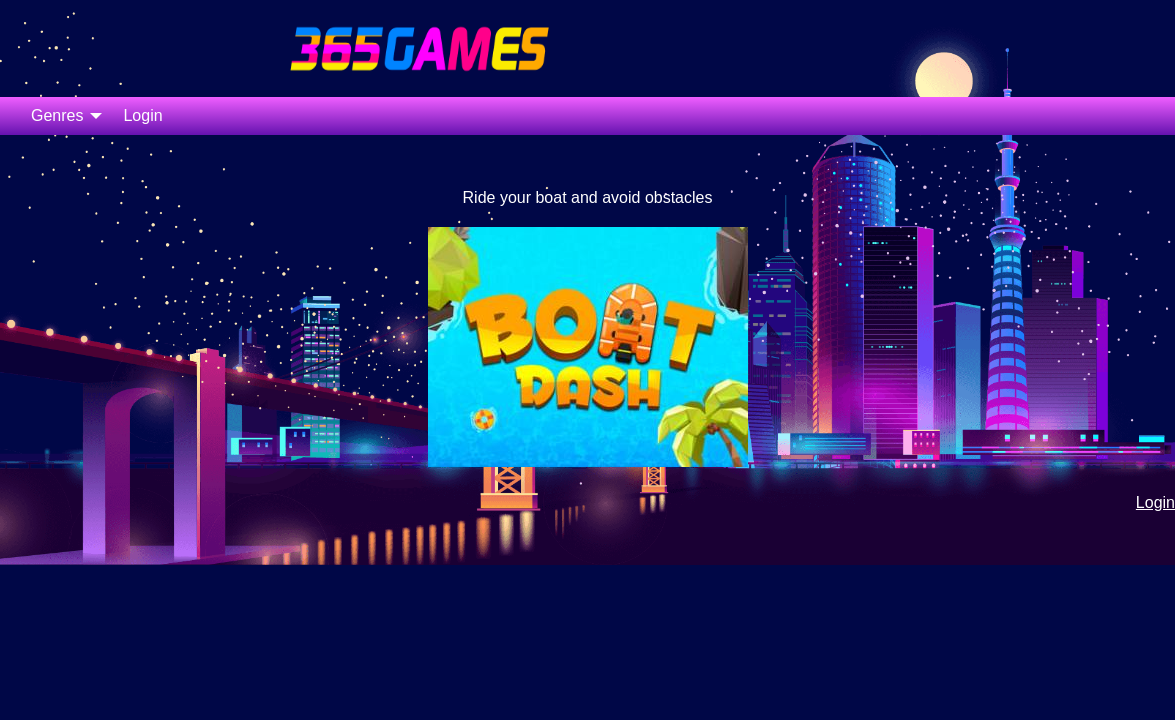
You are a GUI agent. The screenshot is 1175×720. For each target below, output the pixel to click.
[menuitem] (61, 116)
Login (142, 115)
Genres (57, 115)
